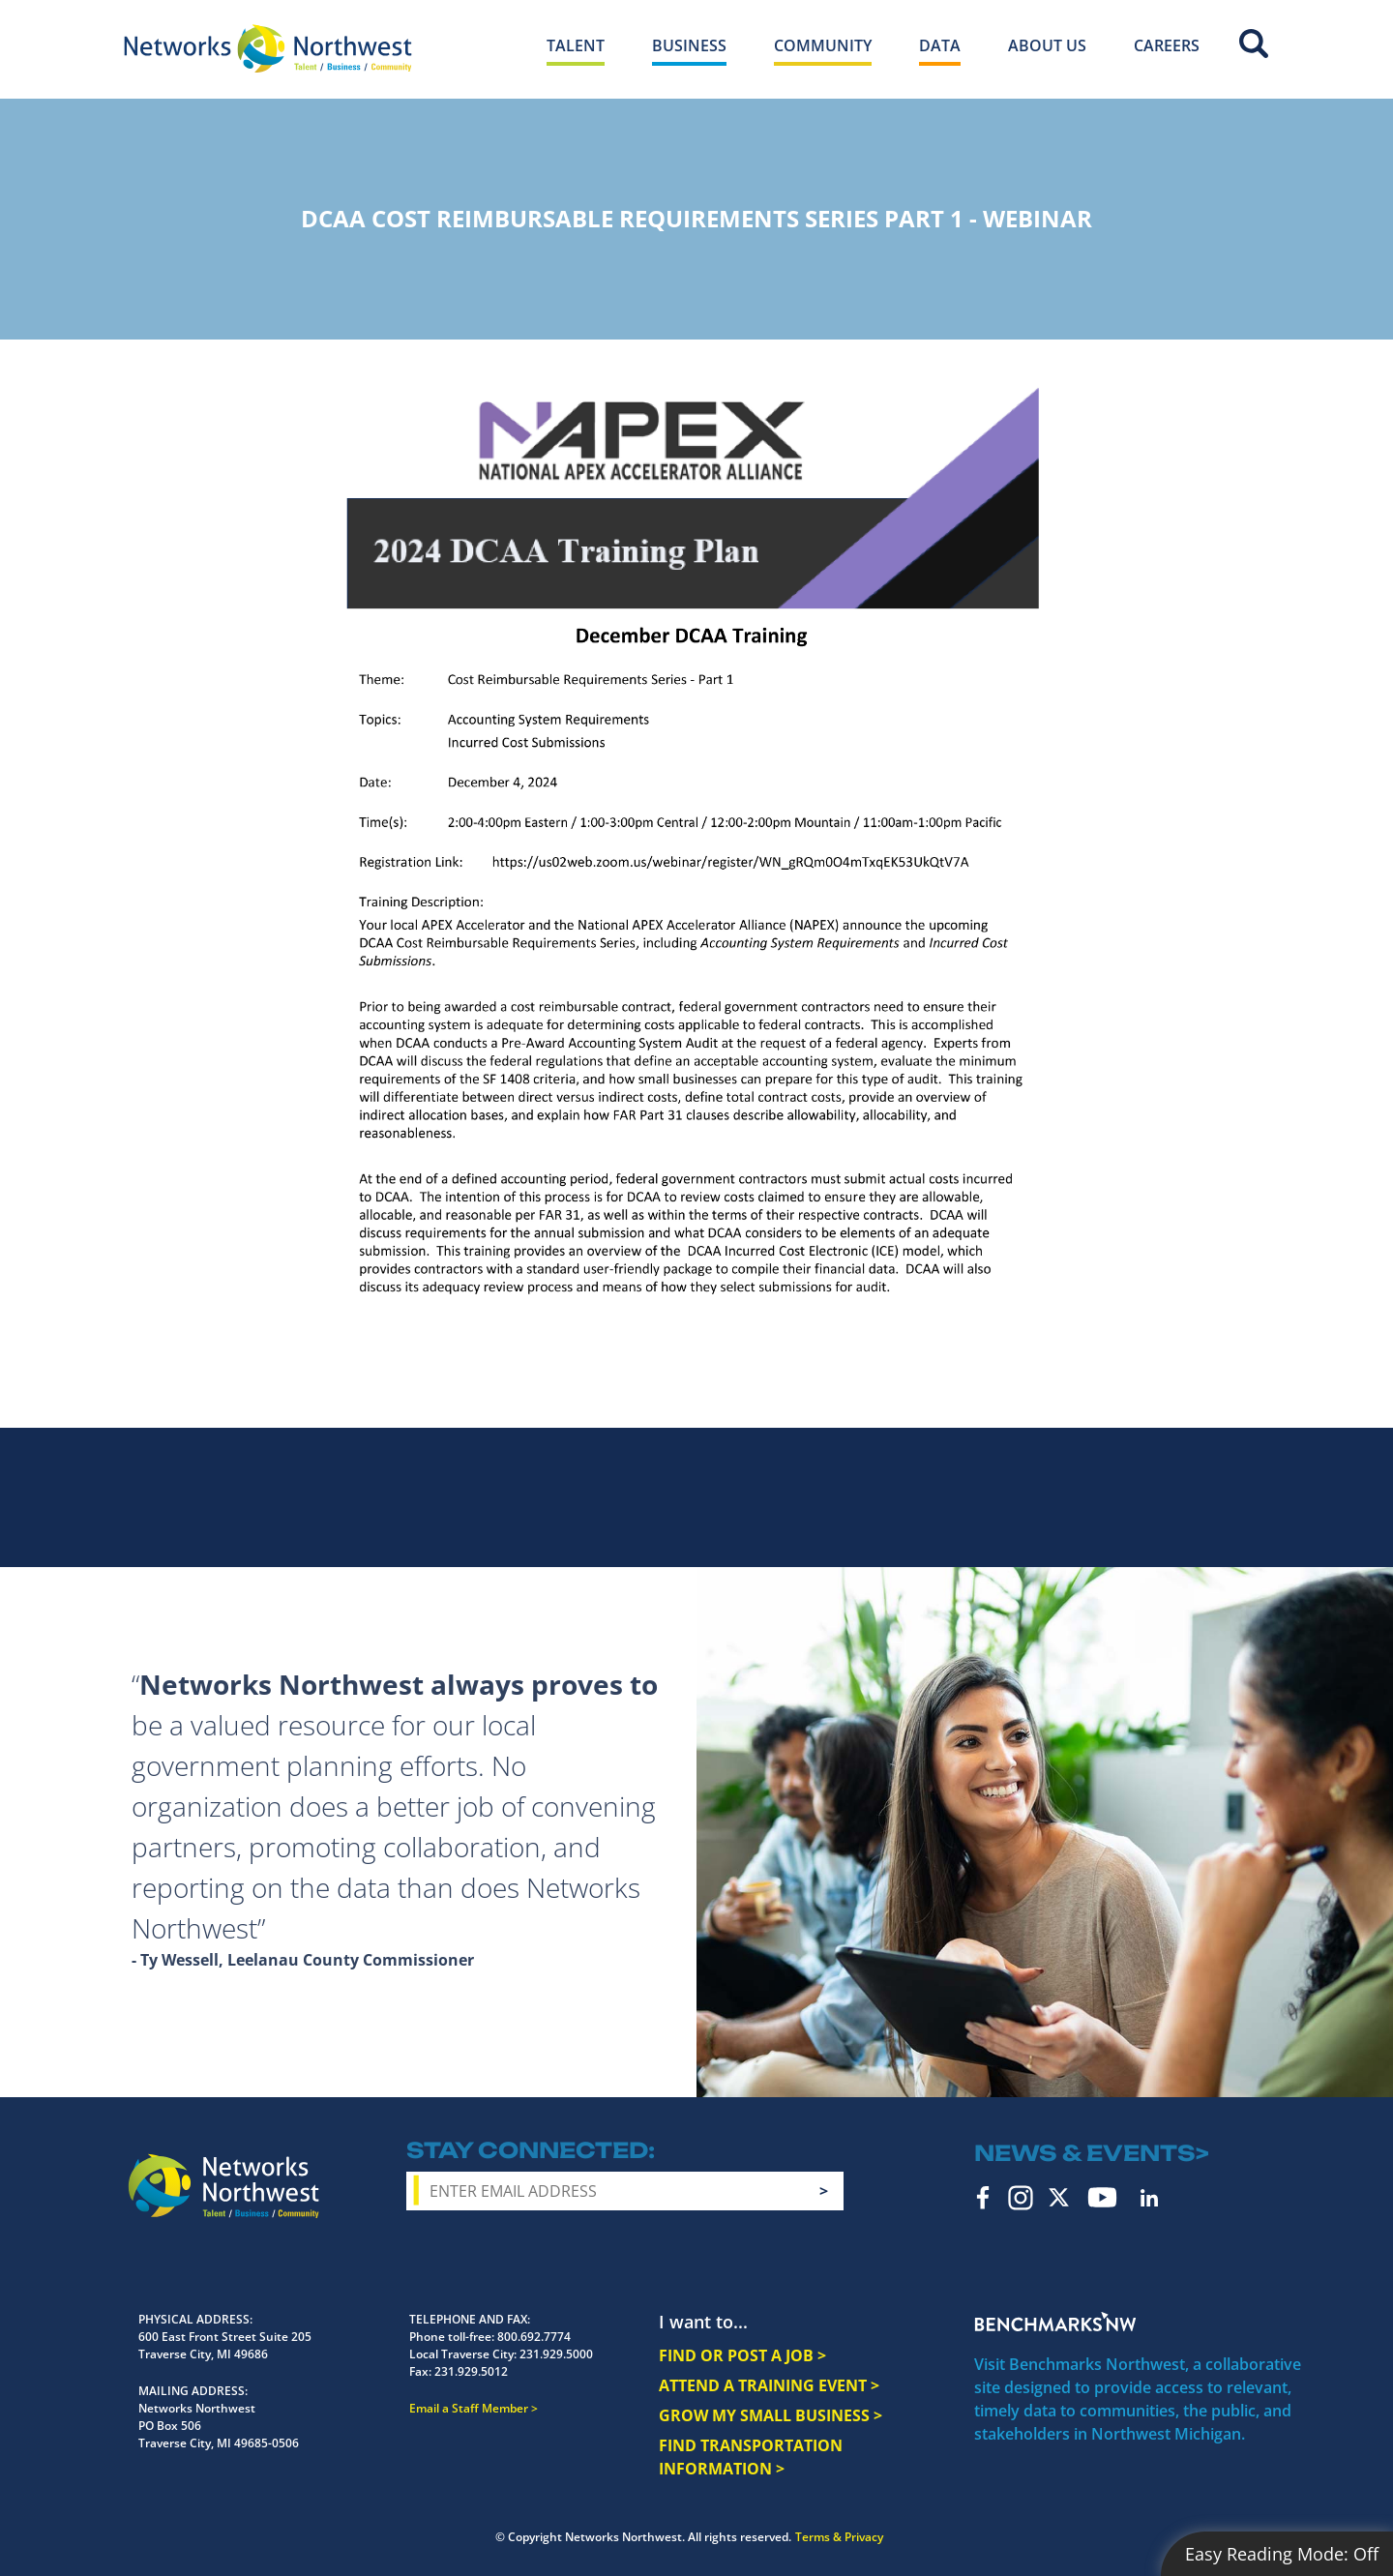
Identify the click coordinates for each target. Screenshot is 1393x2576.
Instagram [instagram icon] (1020, 2197)
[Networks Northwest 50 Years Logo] (268, 48)
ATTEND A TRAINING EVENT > (769, 2385)
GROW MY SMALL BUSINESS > (770, 2415)
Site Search (1253, 43)
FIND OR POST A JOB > (742, 2355)
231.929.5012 (471, 2371)
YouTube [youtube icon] (1102, 2197)
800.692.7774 (534, 2336)
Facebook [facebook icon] (983, 2197)
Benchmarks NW (1055, 2321)
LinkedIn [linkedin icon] (1149, 2197)
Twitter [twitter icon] (1059, 2197)
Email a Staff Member (468, 2408)
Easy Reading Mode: (1281, 2553)
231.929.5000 (556, 2354)
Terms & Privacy (839, 2537)
